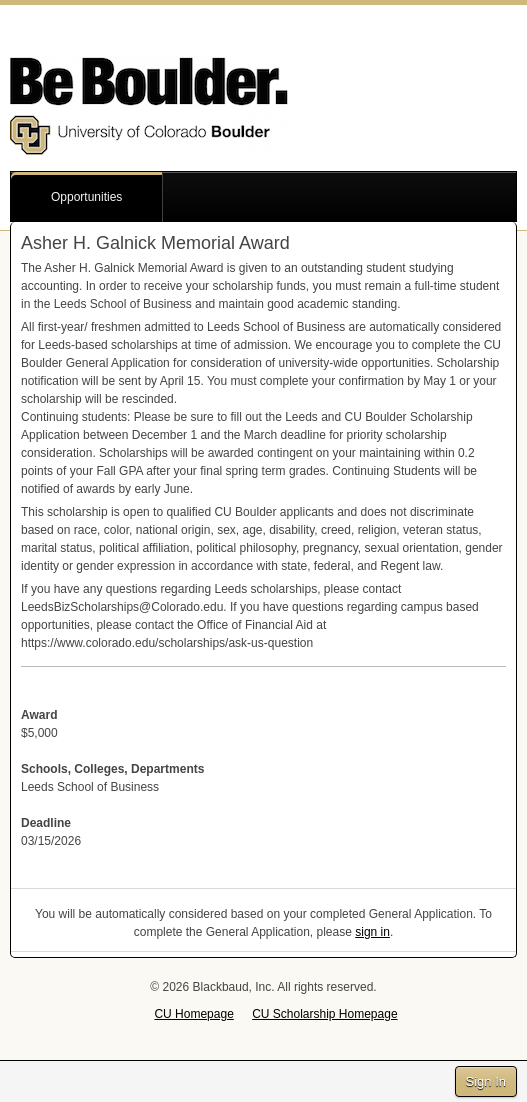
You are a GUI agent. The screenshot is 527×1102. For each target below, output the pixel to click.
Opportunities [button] (86, 197)
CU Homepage (193, 1014)
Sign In (486, 1081)
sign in (372, 932)
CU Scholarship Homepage (324, 1014)
